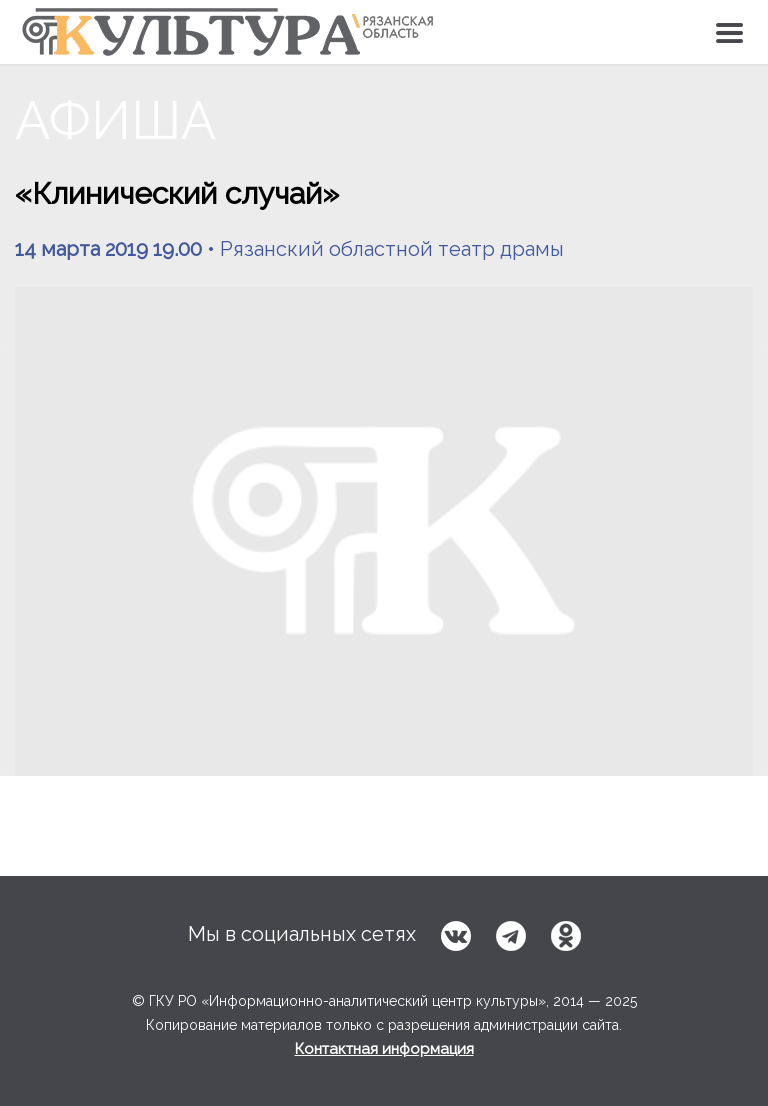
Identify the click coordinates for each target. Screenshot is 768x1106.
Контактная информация (384, 1049)
